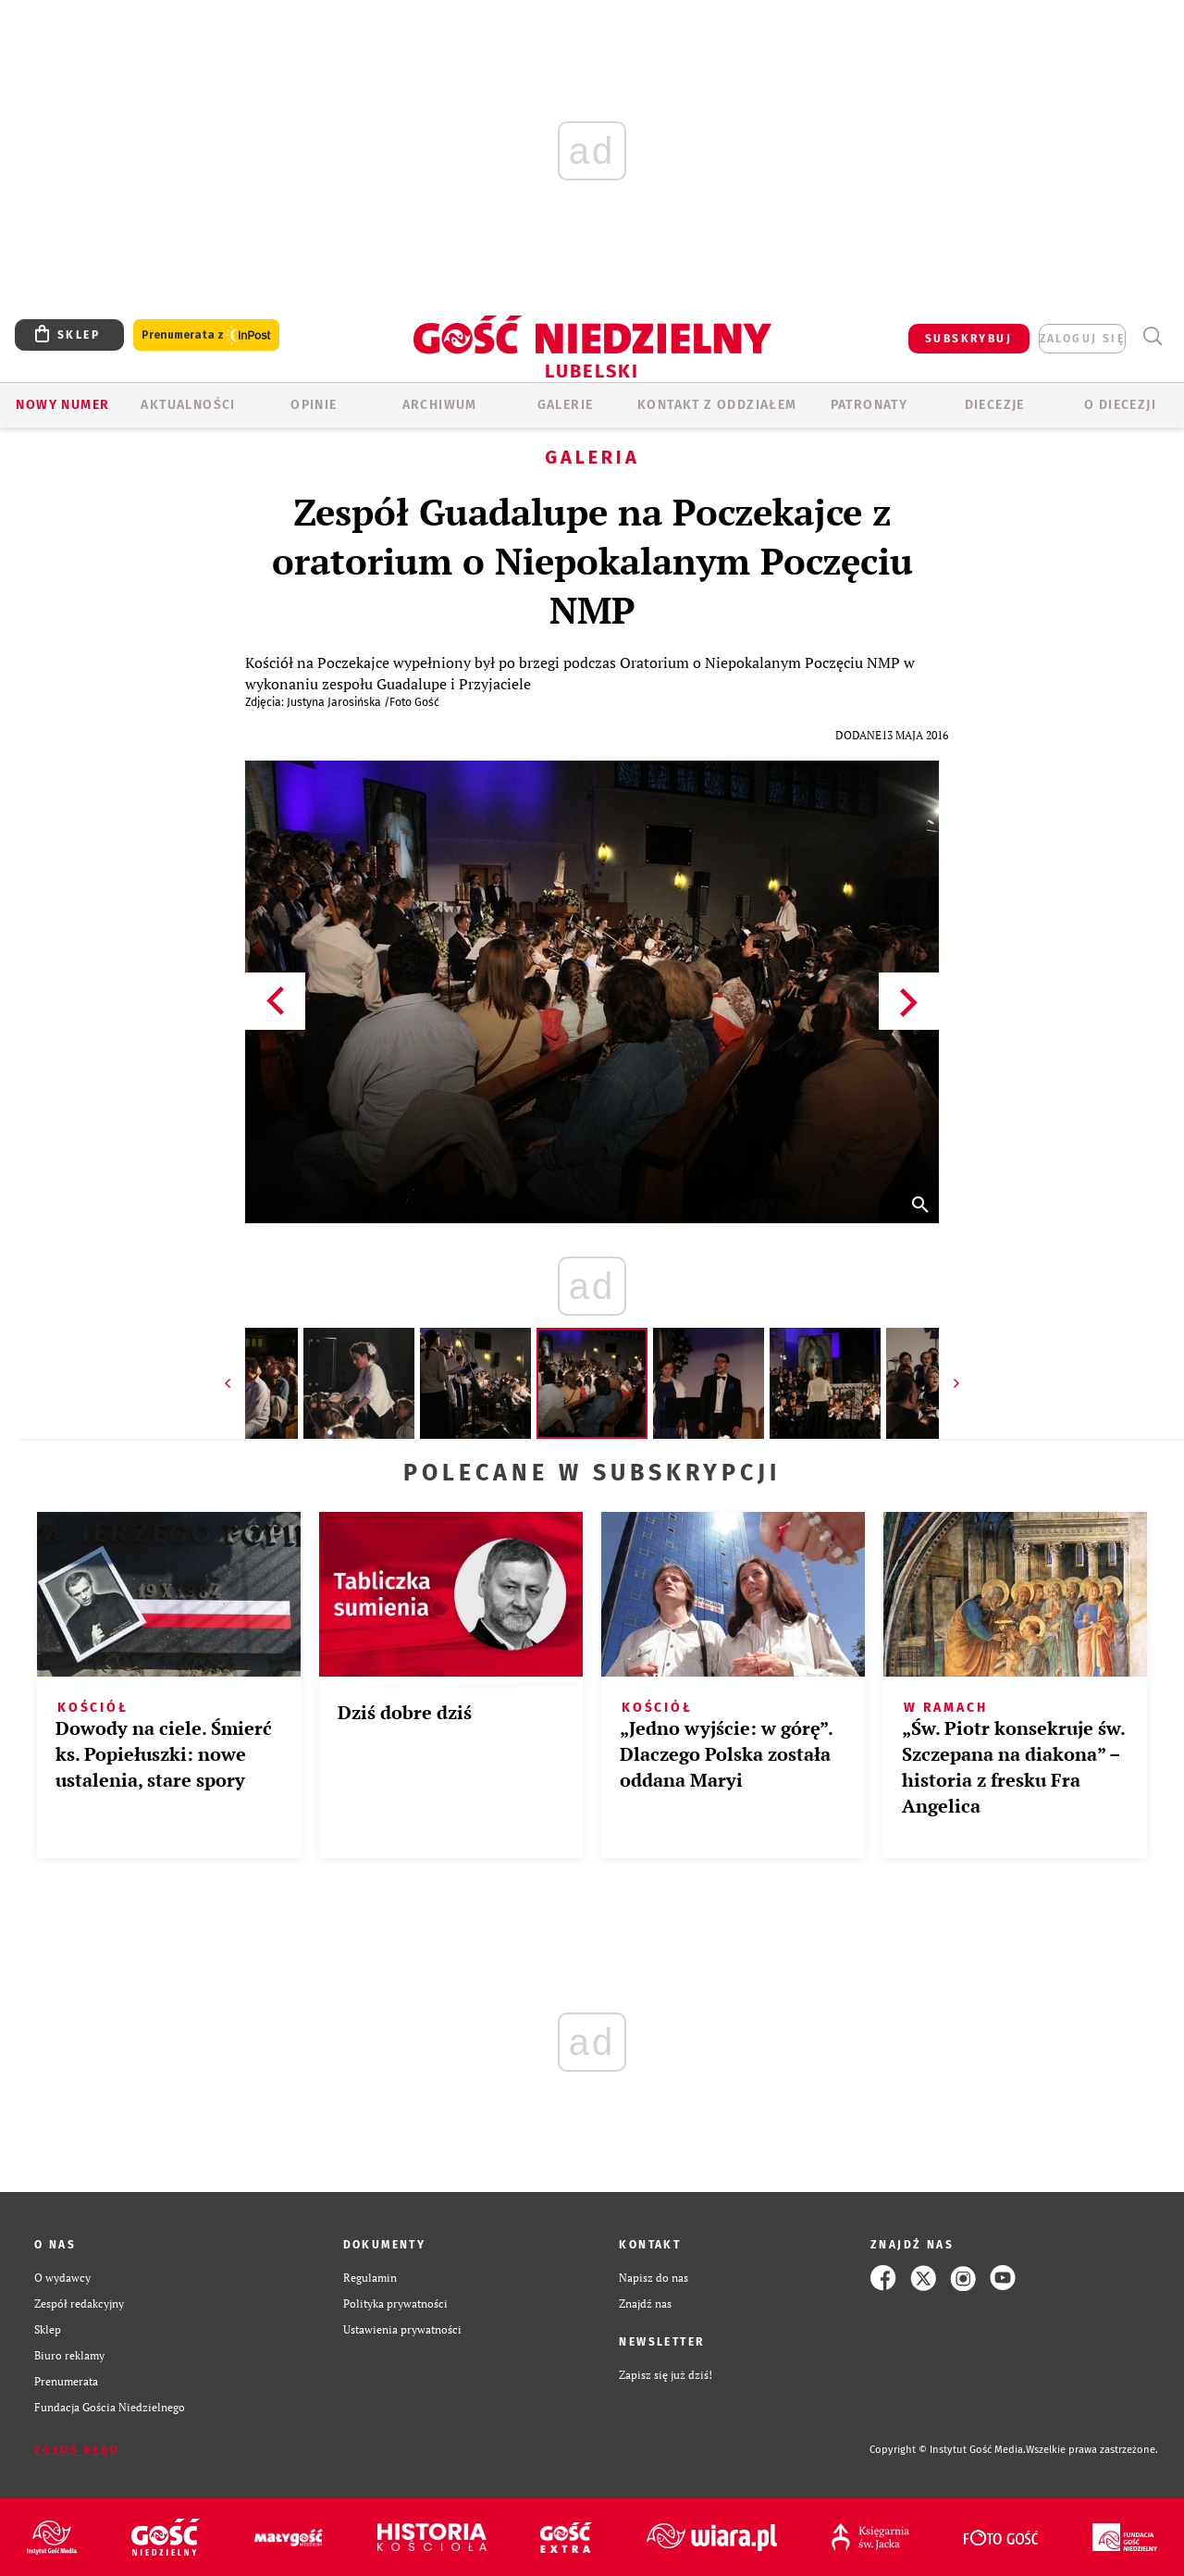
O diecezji (1120, 405)
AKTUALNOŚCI (188, 405)
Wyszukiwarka (1152, 336)
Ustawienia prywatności (402, 2329)
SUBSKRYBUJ (968, 338)
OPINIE (313, 405)
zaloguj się (1082, 338)
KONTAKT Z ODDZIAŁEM (717, 405)
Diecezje (995, 405)
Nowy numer (62, 405)
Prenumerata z (206, 335)
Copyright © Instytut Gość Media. (948, 2450)
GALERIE (565, 405)
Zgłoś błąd (76, 2450)
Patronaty (869, 405)
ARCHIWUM (439, 405)
